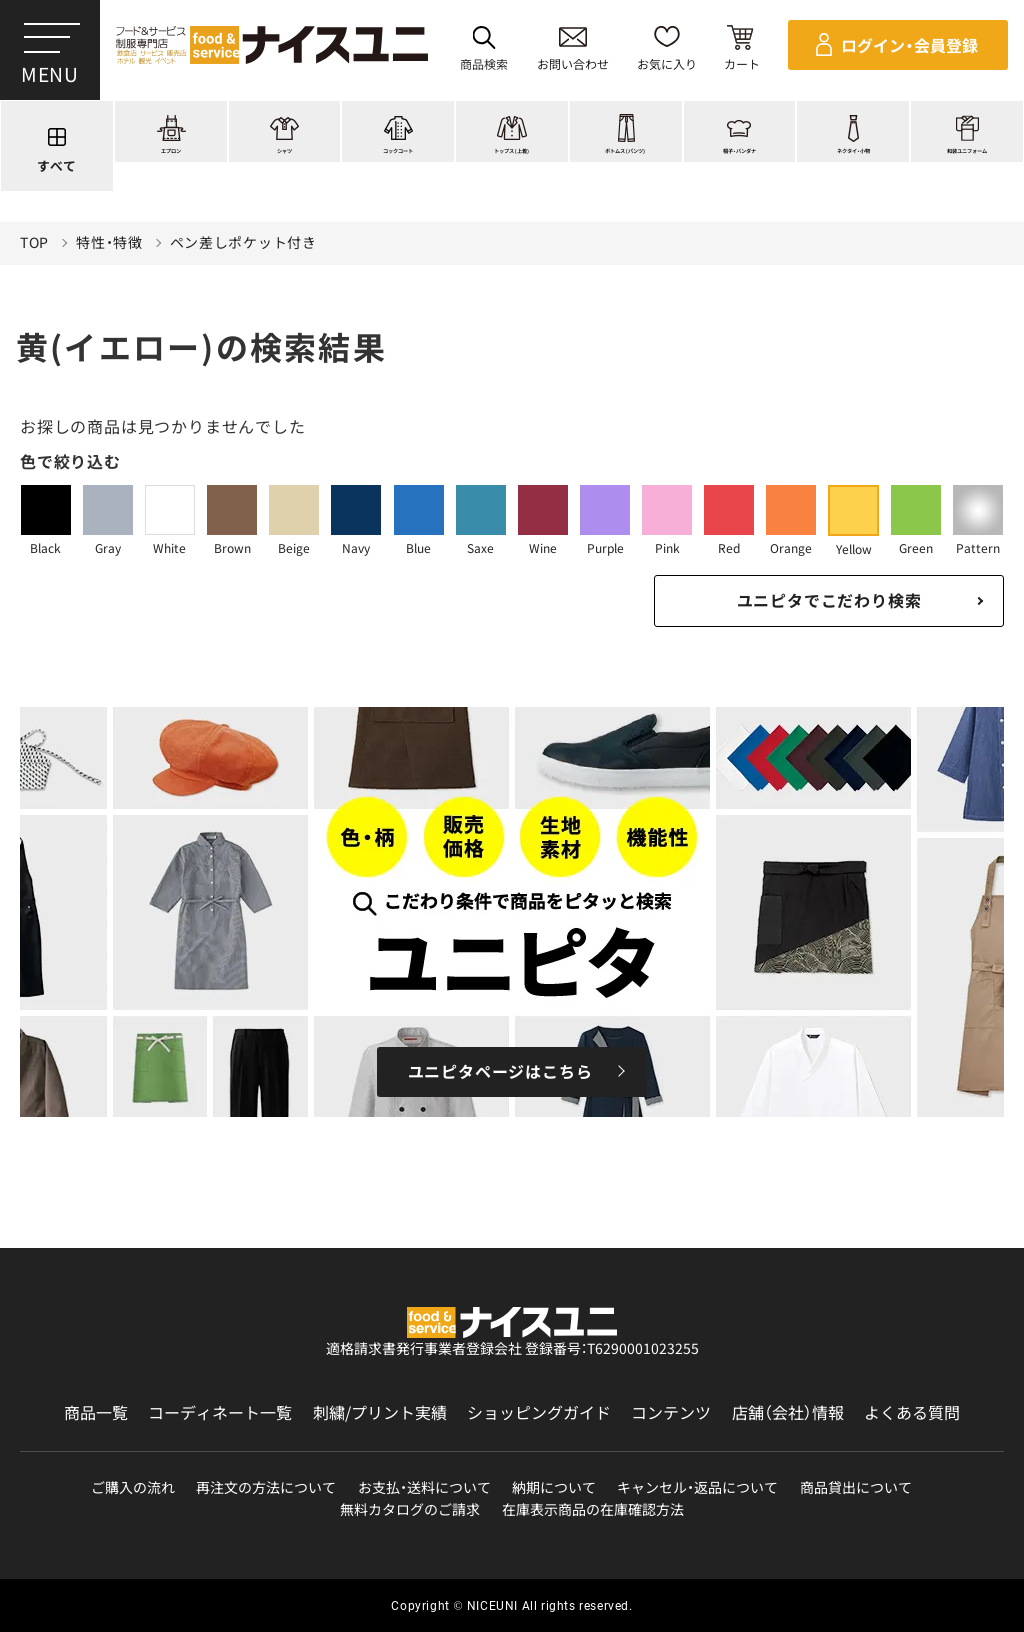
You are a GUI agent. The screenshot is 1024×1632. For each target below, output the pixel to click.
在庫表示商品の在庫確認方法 (593, 1509)
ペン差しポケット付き (243, 242)
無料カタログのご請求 (410, 1509)
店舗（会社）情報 (788, 1412)
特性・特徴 (109, 242)
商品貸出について (856, 1487)
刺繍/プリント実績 (380, 1412)
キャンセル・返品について (697, 1487)
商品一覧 (96, 1412)
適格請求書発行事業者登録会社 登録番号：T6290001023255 (512, 1348)
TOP (34, 242)
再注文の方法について (266, 1487)
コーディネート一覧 (220, 1412)
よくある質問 (912, 1412)
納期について (554, 1487)
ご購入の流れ (133, 1487)
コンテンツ (671, 1412)
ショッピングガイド (539, 1412)
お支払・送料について (424, 1487)
